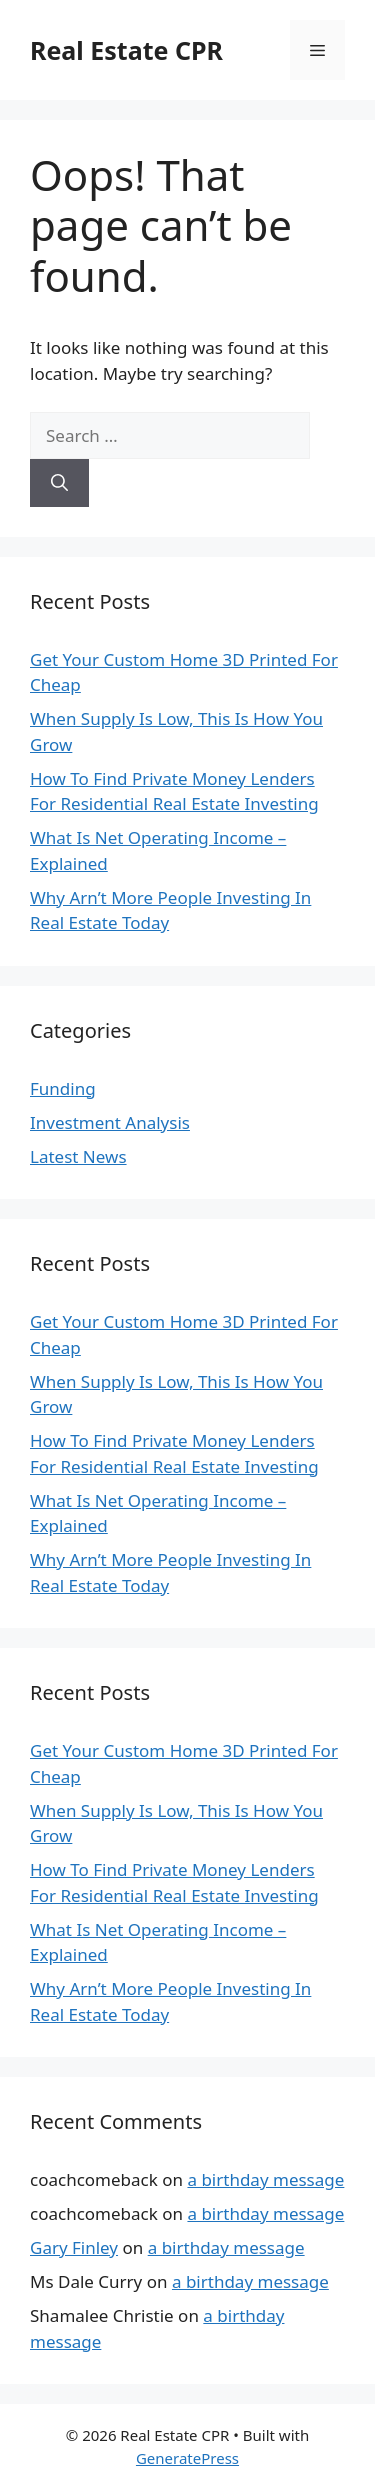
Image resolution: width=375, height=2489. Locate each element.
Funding (63, 1088)
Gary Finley (74, 2247)
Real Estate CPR (126, 50)
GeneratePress (187, 2458)
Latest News (78, 1156)
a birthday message (265, 2179)
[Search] (59, 483)
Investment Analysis (110, 1122)
